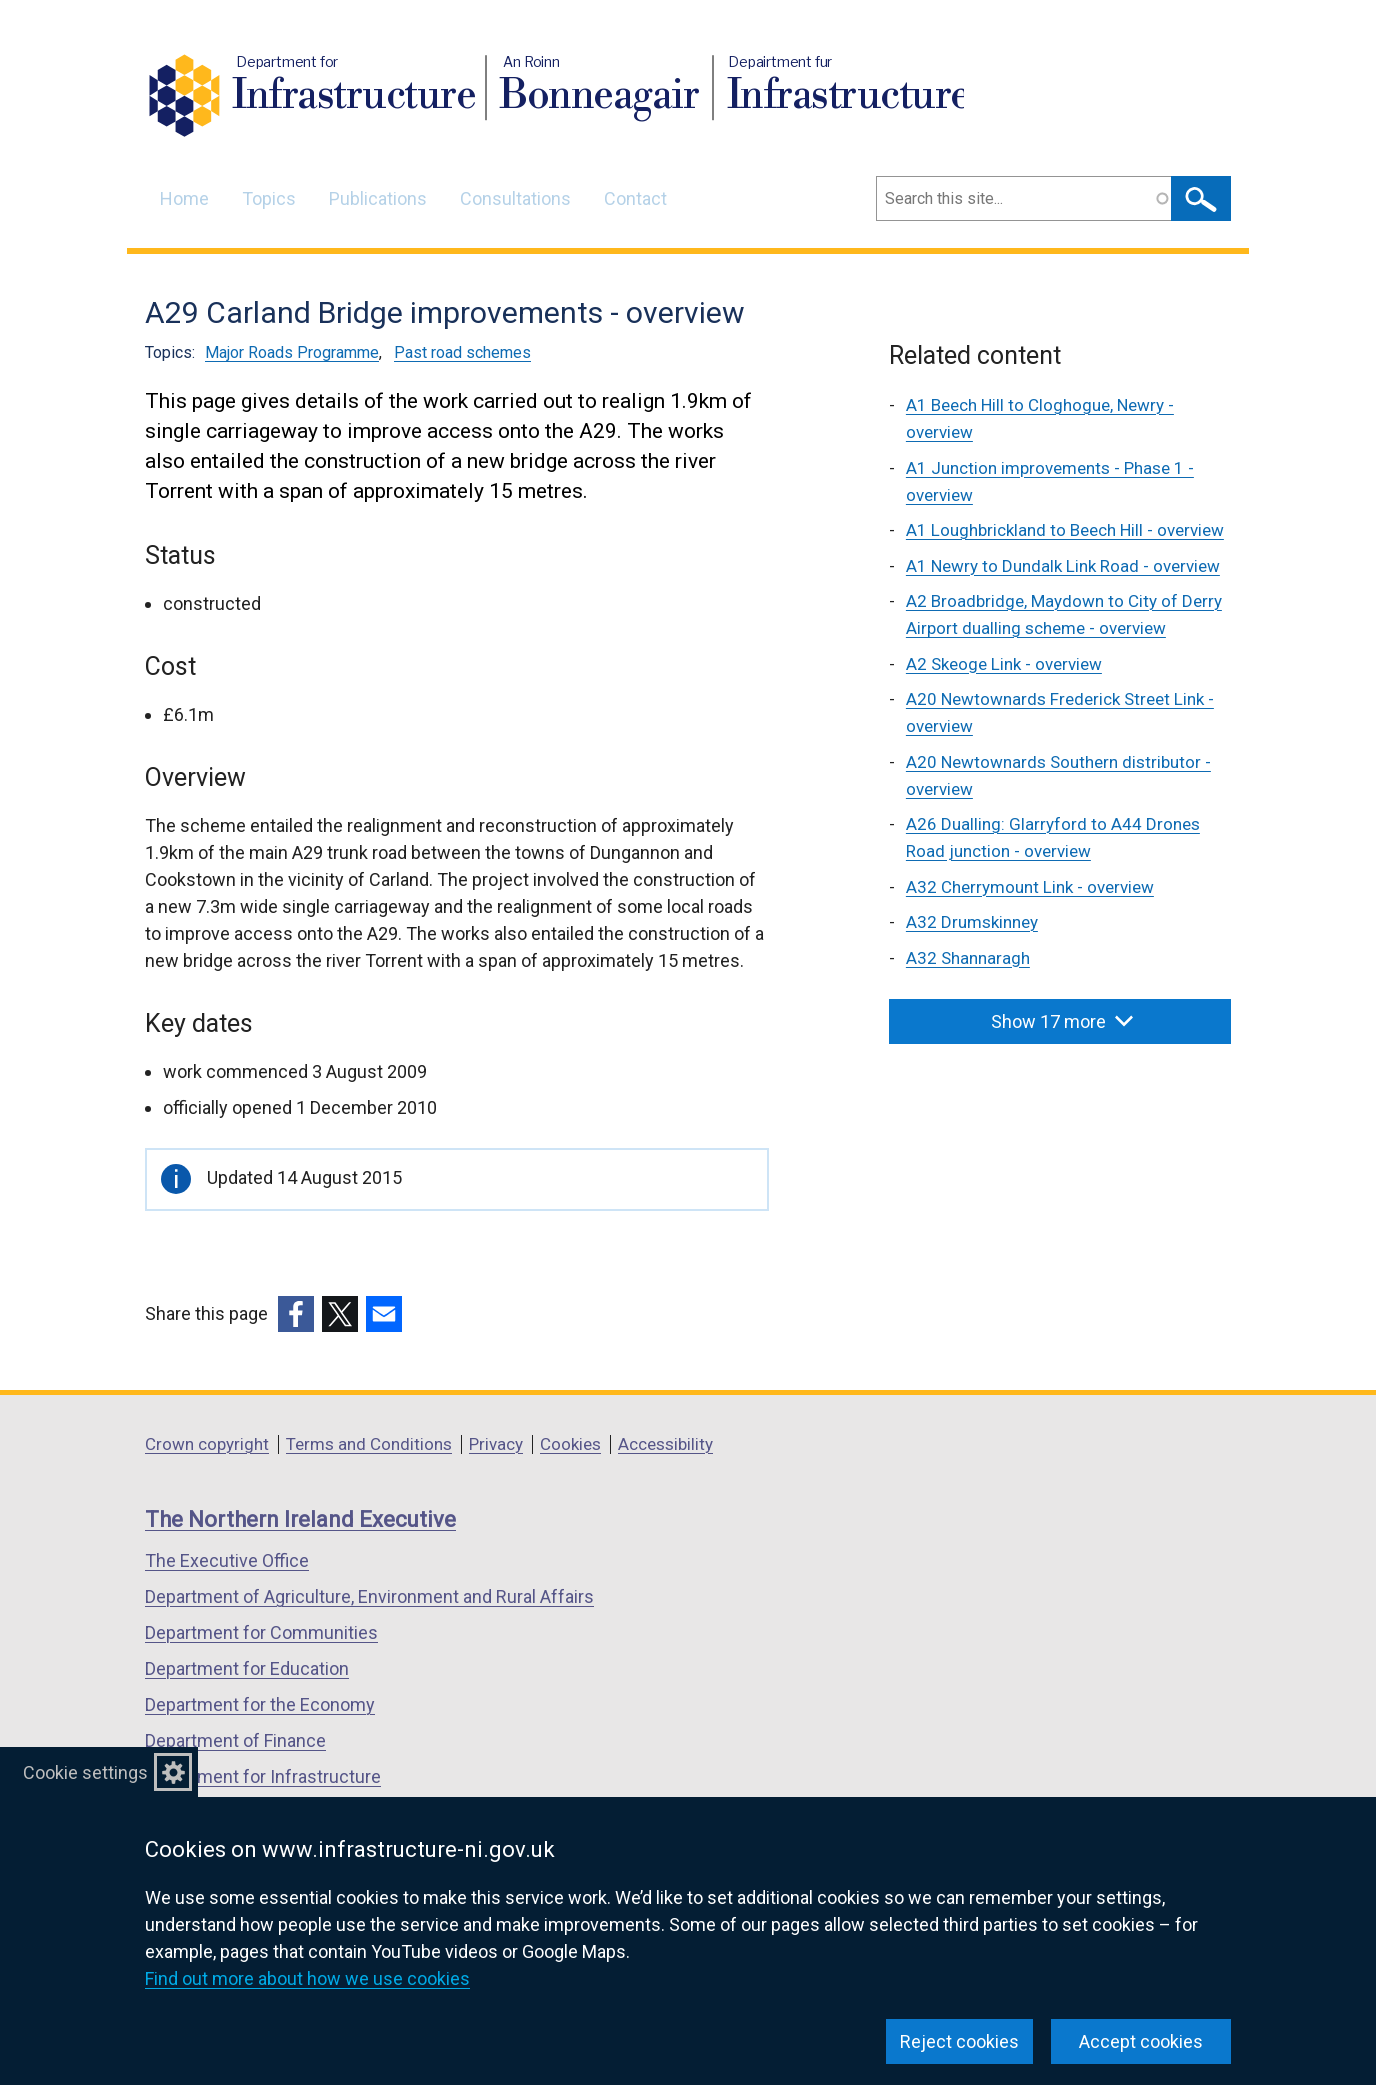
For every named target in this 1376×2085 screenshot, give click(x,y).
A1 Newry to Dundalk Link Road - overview (1063, 566)
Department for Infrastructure (263, 1776)
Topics (269, 198)
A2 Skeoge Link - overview (1004, 664)
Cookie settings (85, 1772)
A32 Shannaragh (968, 958)
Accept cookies (1141, 2041)
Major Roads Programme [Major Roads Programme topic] (292, 352)
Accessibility (665, 1444)
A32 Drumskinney (972, 922)
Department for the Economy (260, 1704)
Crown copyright (207, 1444)
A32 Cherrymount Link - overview (1030, 887)
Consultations (515, 198)
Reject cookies (959, 2041)
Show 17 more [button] (1062, 1021)
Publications (378, 198)
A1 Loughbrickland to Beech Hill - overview (1065, 530)
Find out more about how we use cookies (307, 1978)
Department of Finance (235, 1740)
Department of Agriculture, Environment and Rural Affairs (369, 1596)
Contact (635, 198)
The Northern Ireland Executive (300, 1519)
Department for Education (247, 1668)
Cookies (570, 1444)
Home (184, 198)
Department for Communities (261, 1632)
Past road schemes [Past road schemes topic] (462, 352)
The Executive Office (227, 1560)
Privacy (496, 1444)
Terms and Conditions (369, 1444)
